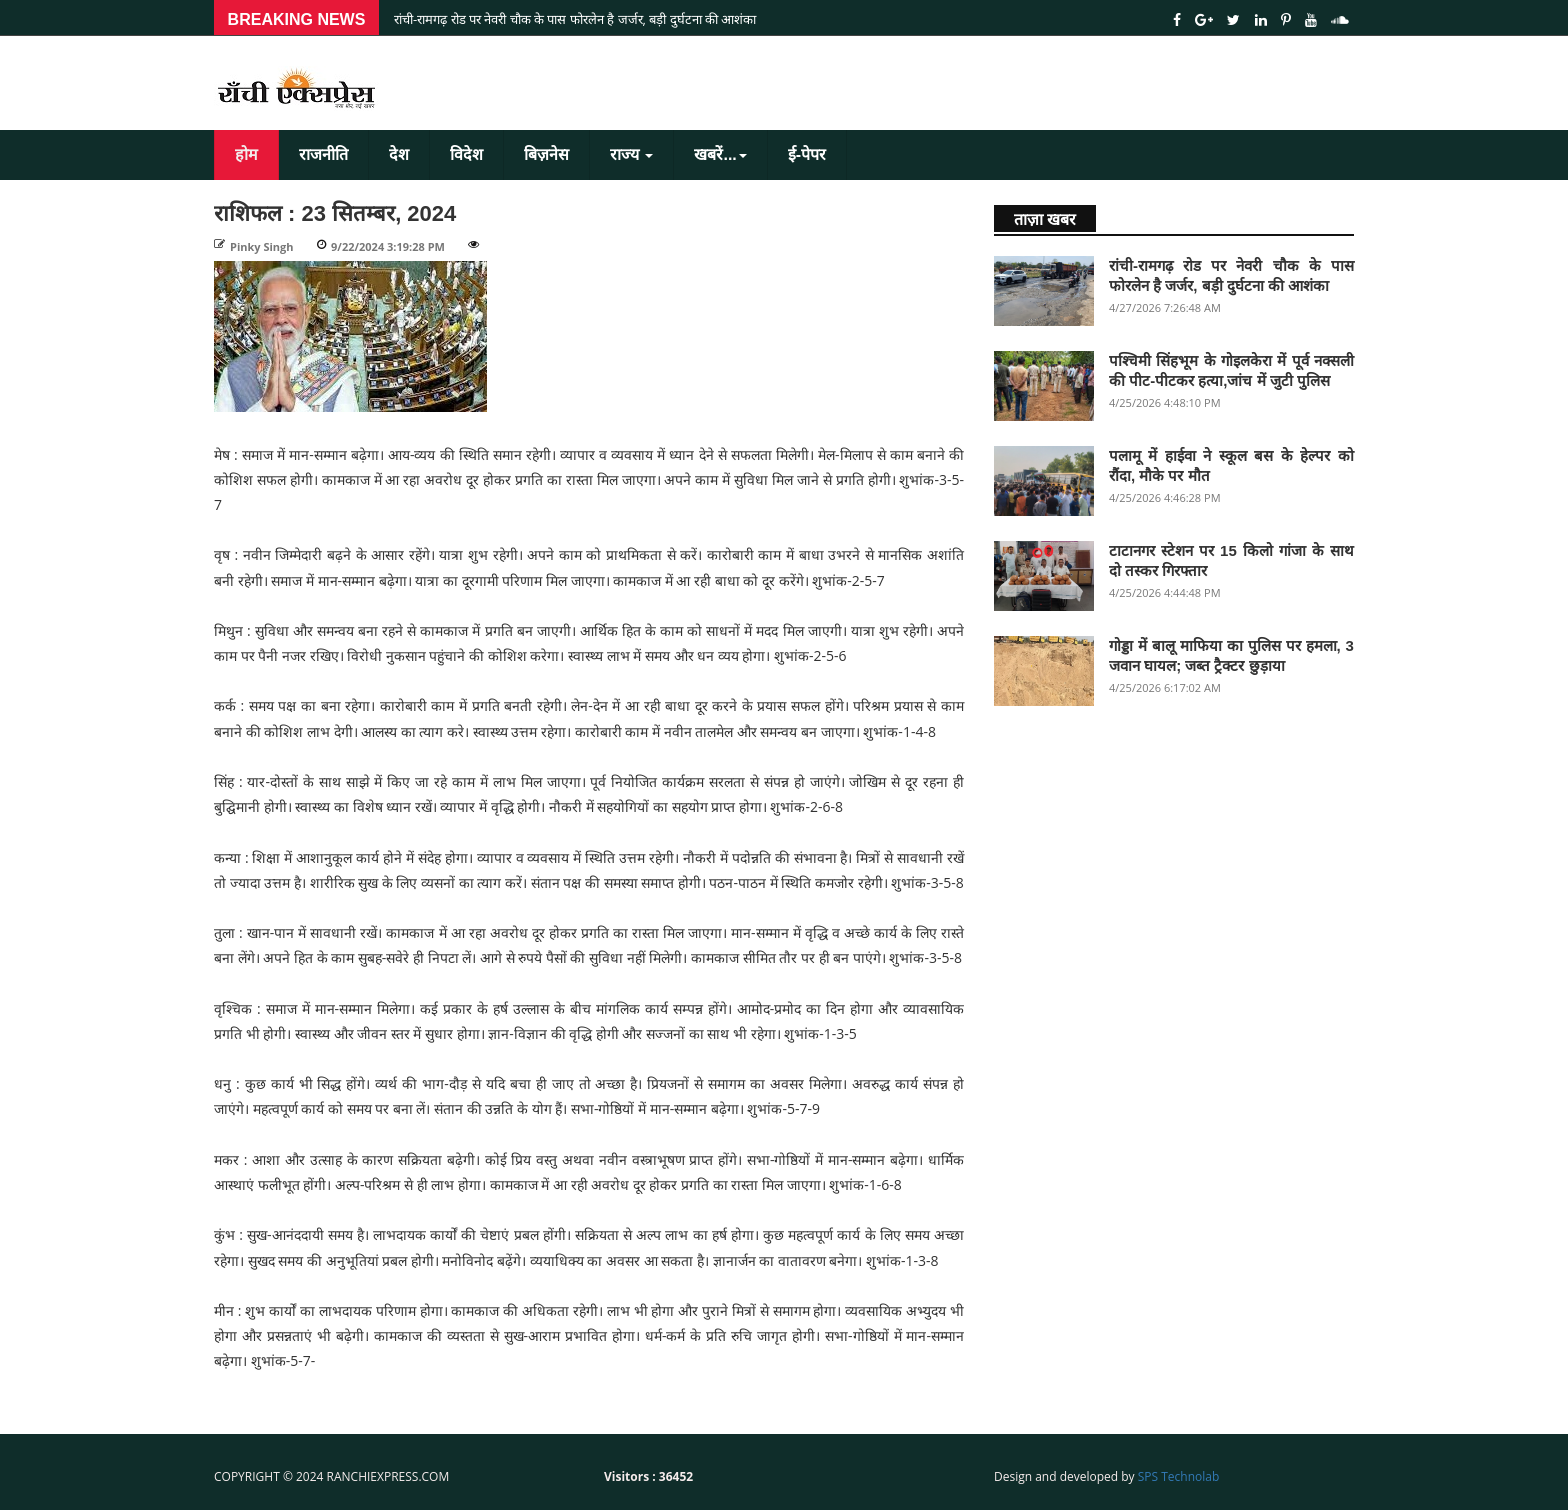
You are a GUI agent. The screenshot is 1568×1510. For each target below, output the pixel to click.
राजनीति (323, 154)
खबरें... (720, 154)
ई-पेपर (807, 154)
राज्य (631, 154)
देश (399, 154)
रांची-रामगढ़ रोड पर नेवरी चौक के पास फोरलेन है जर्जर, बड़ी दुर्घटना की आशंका (575, 19)
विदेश (466, 154)
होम (246, 154)
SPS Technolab (1179, 1476)
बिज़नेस (546, 154)
